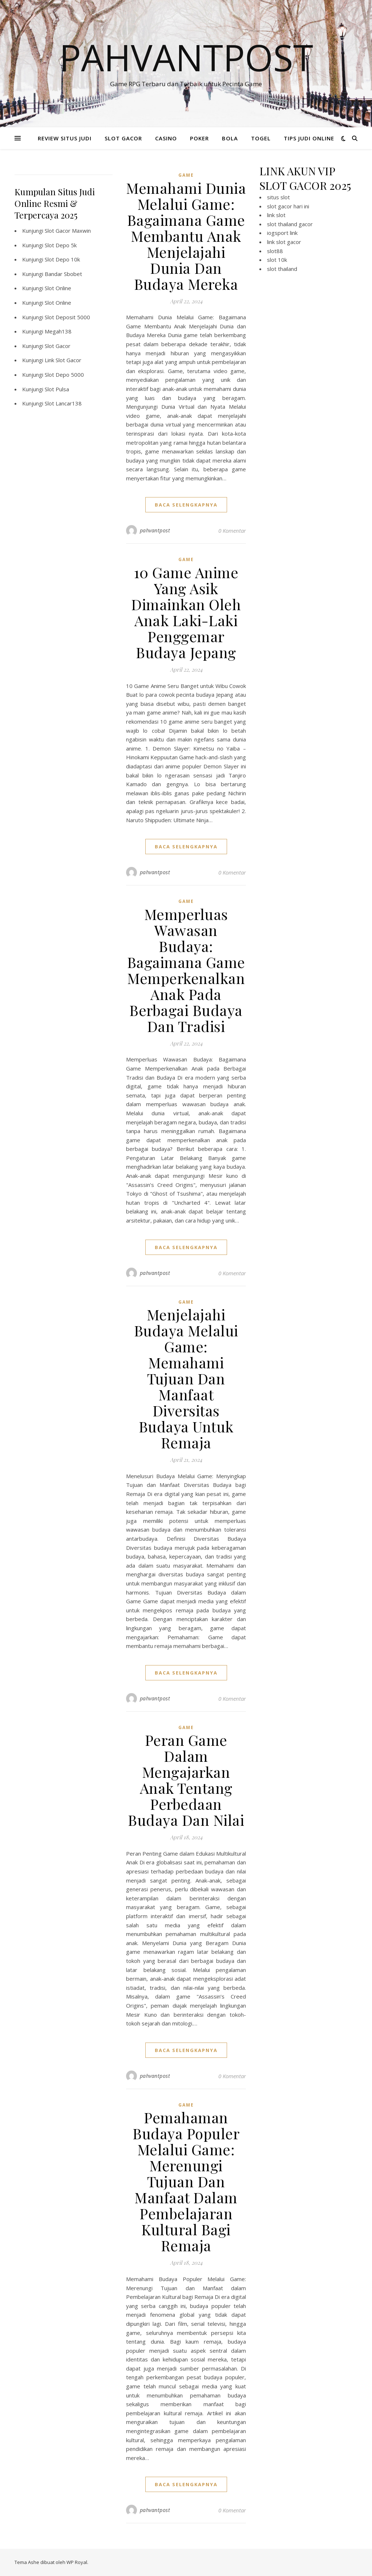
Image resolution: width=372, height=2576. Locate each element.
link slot (276, 215)
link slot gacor (284, 241)
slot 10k (277, 259)
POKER (199, 138)
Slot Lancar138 (63, 403)
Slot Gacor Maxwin (68, 230)
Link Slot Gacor (63, 360)
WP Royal (76, 2562)
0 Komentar (232, 530)
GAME (186, 175)
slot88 (275, 251)
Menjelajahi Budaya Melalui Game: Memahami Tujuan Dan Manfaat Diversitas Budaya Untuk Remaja (186, 1378)
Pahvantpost (186, 57)
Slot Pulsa (57, 389)
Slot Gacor (57, 345)
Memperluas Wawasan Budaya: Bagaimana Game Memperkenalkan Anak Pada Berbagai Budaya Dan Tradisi (186, 970)
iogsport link (282, 232)
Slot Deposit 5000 (67, 317)
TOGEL (261, 138)
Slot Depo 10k (62, 259)
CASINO (166, 138)
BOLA (230, 138)
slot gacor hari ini (288, 206)
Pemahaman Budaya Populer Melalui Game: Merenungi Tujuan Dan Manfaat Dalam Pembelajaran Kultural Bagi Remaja (186, 2181)
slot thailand (282, 268)
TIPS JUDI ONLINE (309, 138)
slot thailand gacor (290, 224)
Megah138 (58, 331)
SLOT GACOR (123, 138)
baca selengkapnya (186, 504)
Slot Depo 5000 (64, 374)
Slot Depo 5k (61, 245)
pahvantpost (155, 530)
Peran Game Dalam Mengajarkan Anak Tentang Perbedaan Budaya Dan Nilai (186, 1779)
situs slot (278, 197)
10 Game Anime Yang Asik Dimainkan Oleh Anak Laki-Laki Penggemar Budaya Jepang (186, 612)
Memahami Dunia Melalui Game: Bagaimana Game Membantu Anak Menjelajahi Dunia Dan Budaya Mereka (186, 235)
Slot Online (58, 288)
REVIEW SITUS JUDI (65, 138)
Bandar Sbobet (63, 273)
